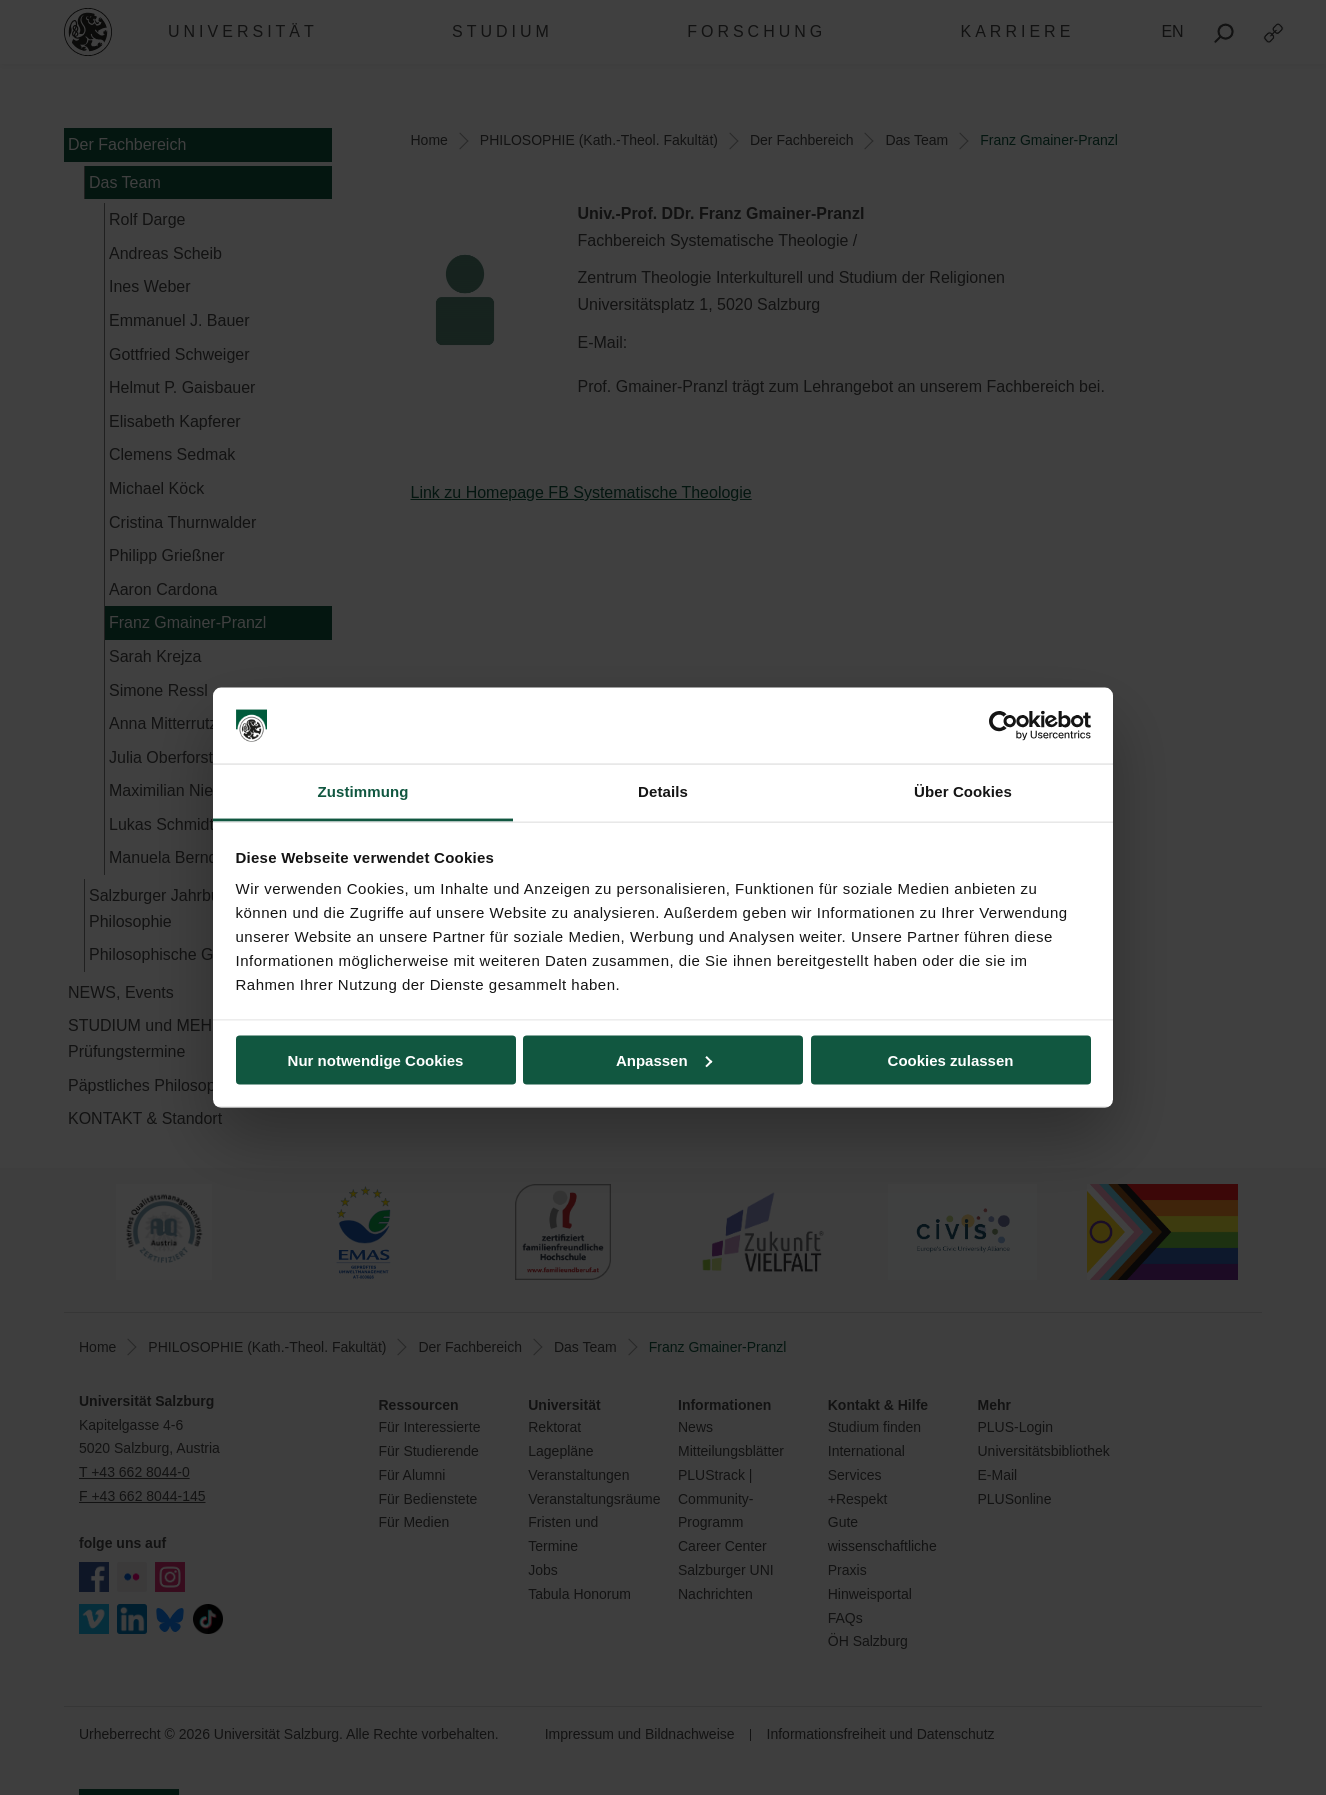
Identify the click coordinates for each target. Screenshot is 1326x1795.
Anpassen (664, 1059)
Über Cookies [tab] (963, 791)
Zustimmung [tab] (363, 791)
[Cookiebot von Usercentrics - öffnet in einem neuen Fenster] (1003, 726)
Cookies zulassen (951, 1059)
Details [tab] (663, 791)
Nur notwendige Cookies (376, 1059)
